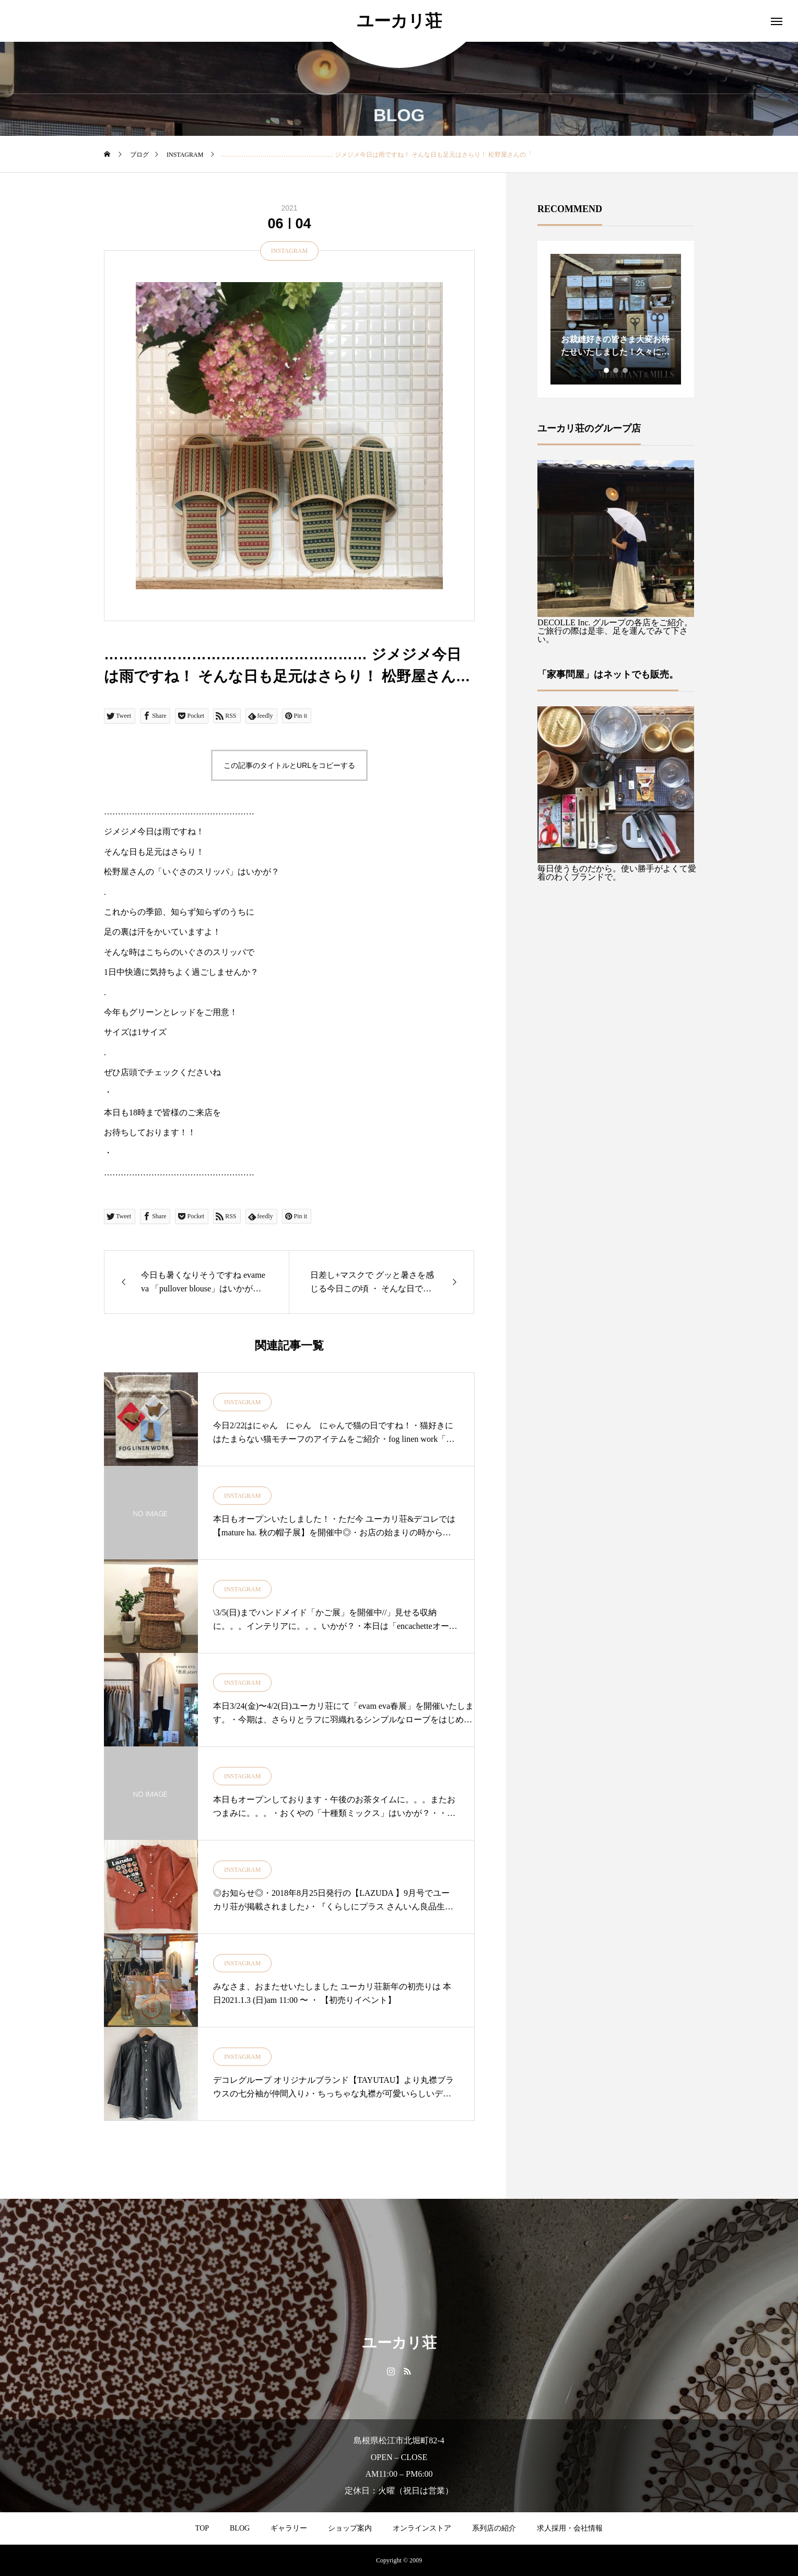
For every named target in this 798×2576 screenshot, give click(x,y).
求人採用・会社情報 (570, 2528)
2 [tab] (616, 370)
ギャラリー (289, 2528)
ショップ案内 (350, 2528)
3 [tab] (626, 370)
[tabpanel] (615, 319)
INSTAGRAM (289, 250)
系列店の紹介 (494, 2528)
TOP (202, 2528)
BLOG (240, 2528)
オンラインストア (422, 2528)
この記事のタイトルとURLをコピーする (289, 765)
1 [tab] (607, 370)
